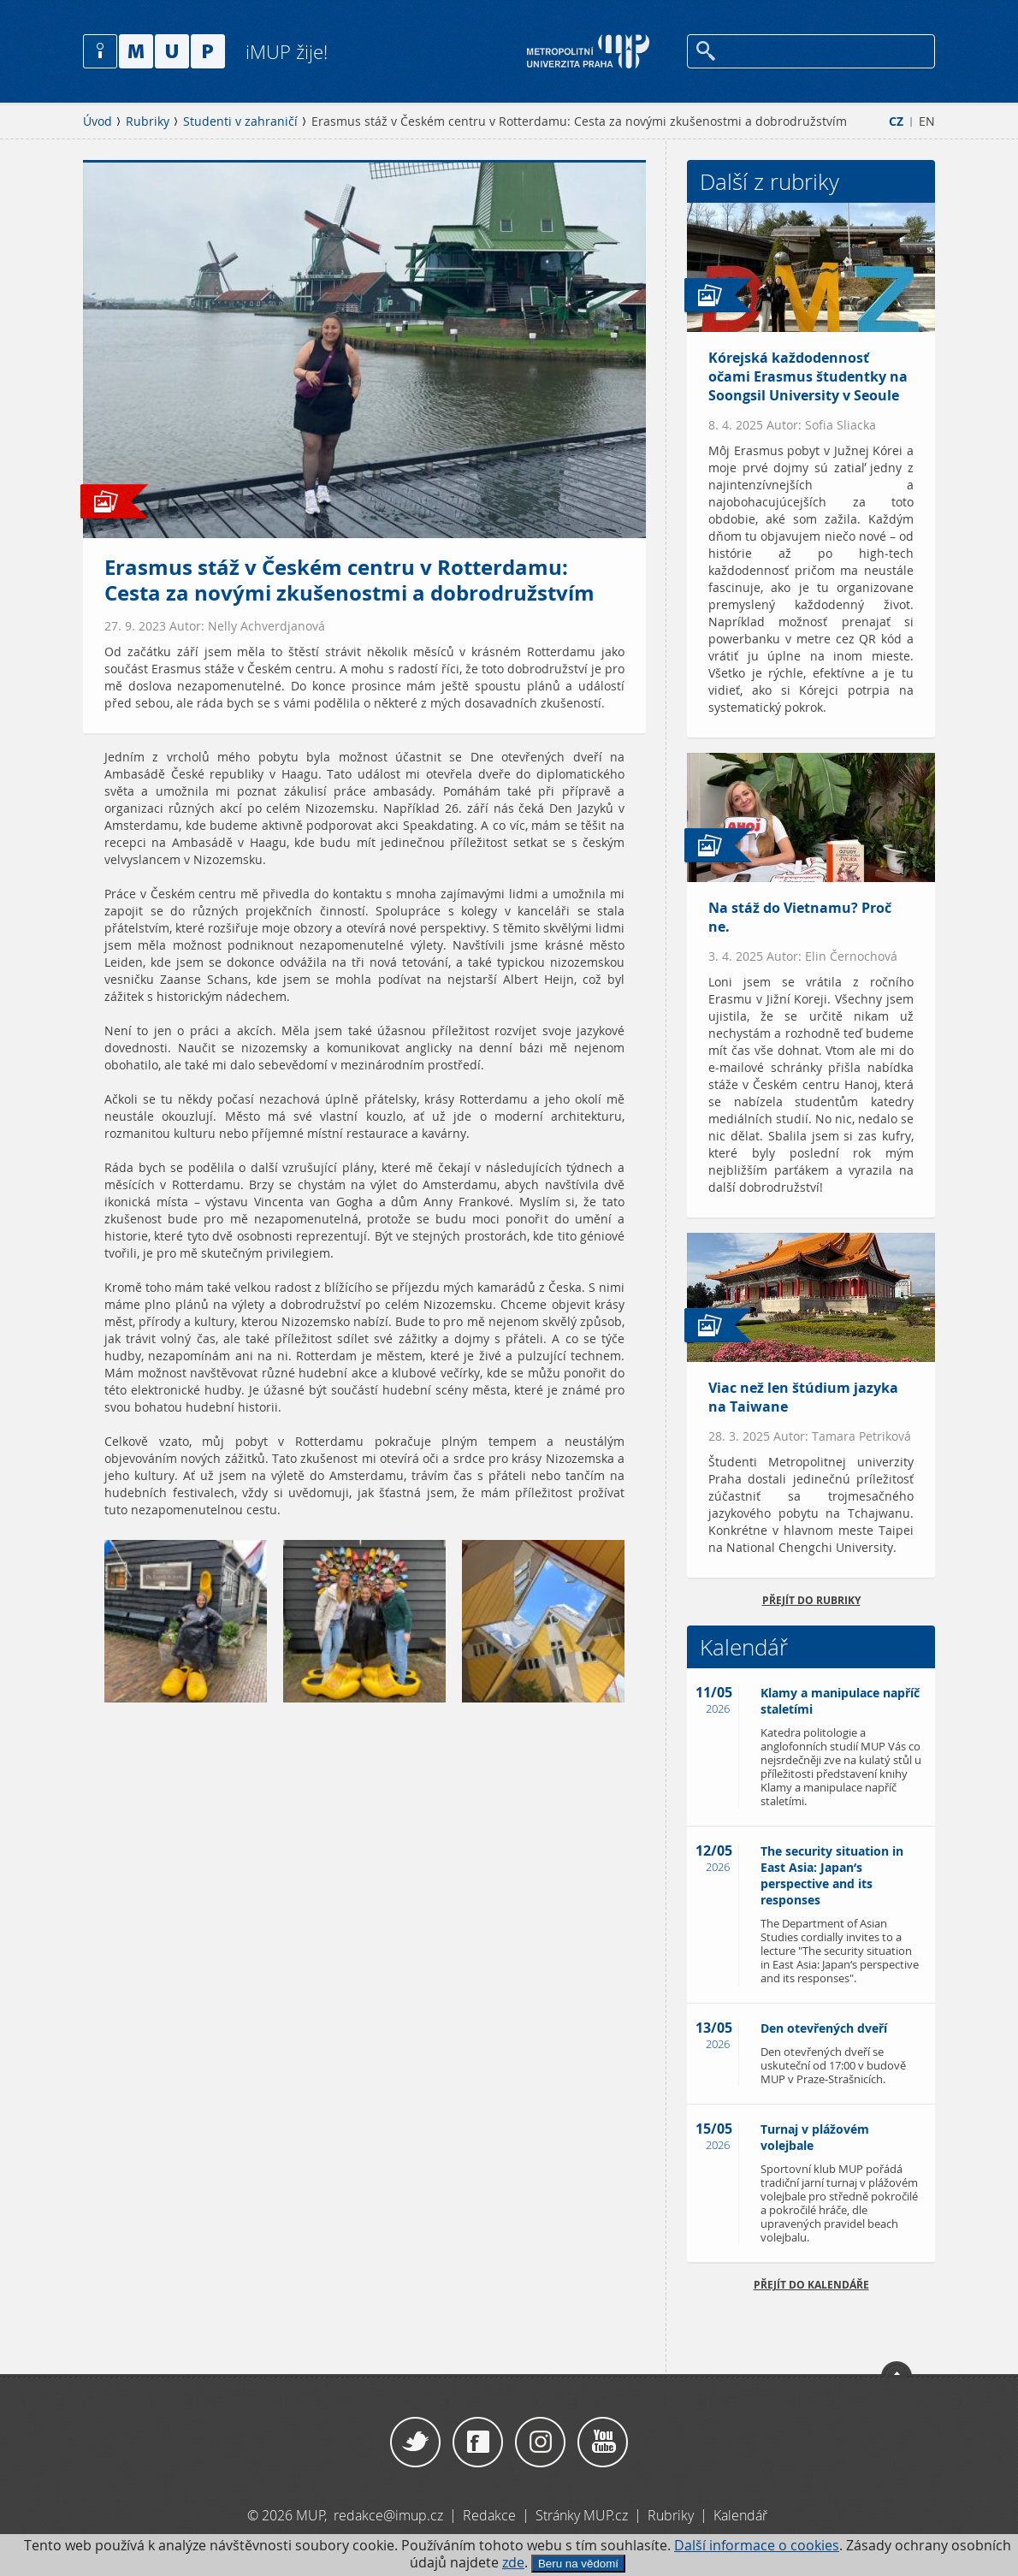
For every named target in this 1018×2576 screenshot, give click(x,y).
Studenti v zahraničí (240, 121)
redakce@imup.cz (388, 2515)
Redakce (489, 2515)
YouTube (602, 2442)
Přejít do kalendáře (811, 2284)
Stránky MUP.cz (582, 2515)
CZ (896, 121)
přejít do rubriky (811, 1600)
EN (927, 121)
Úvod (97, 121)
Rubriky (147, 121)
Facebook (478, 2442)
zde (513, 2563)
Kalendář (740, 2515)
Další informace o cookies (756, 2545)
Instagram (540, 2442)
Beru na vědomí (578, 2563)
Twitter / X (415, 2442)
